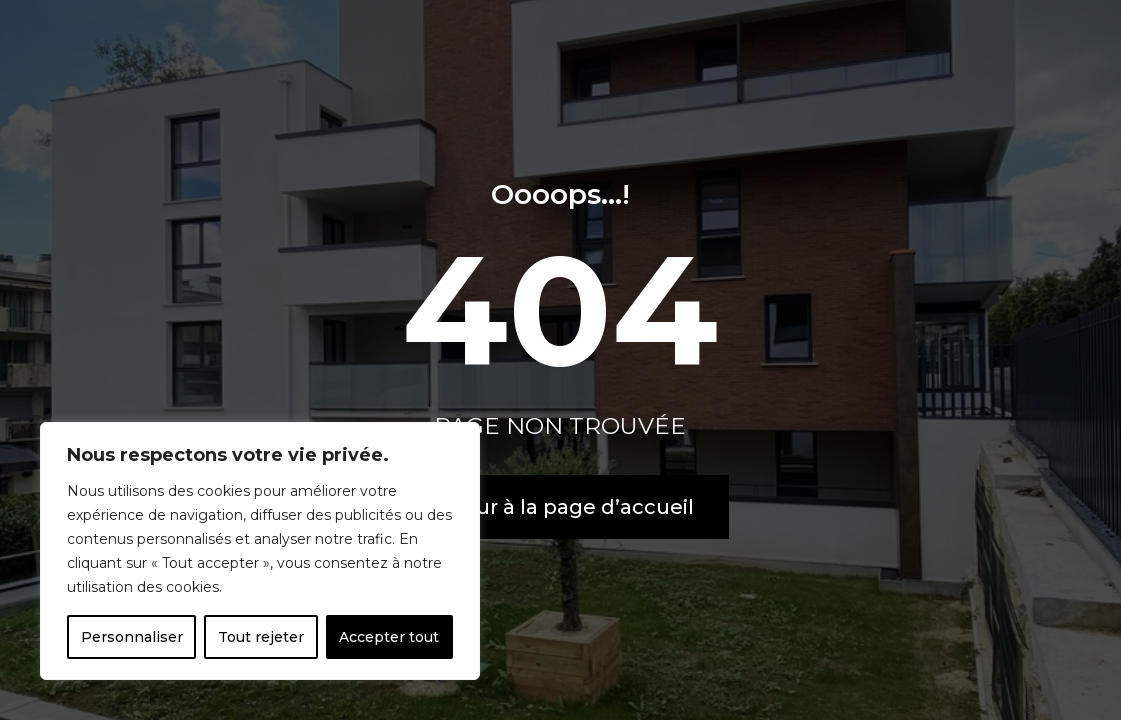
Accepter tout (389, 637)
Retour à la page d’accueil (560, 507)
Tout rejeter (261, 637)
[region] (260, 551)
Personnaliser (132, 637)
